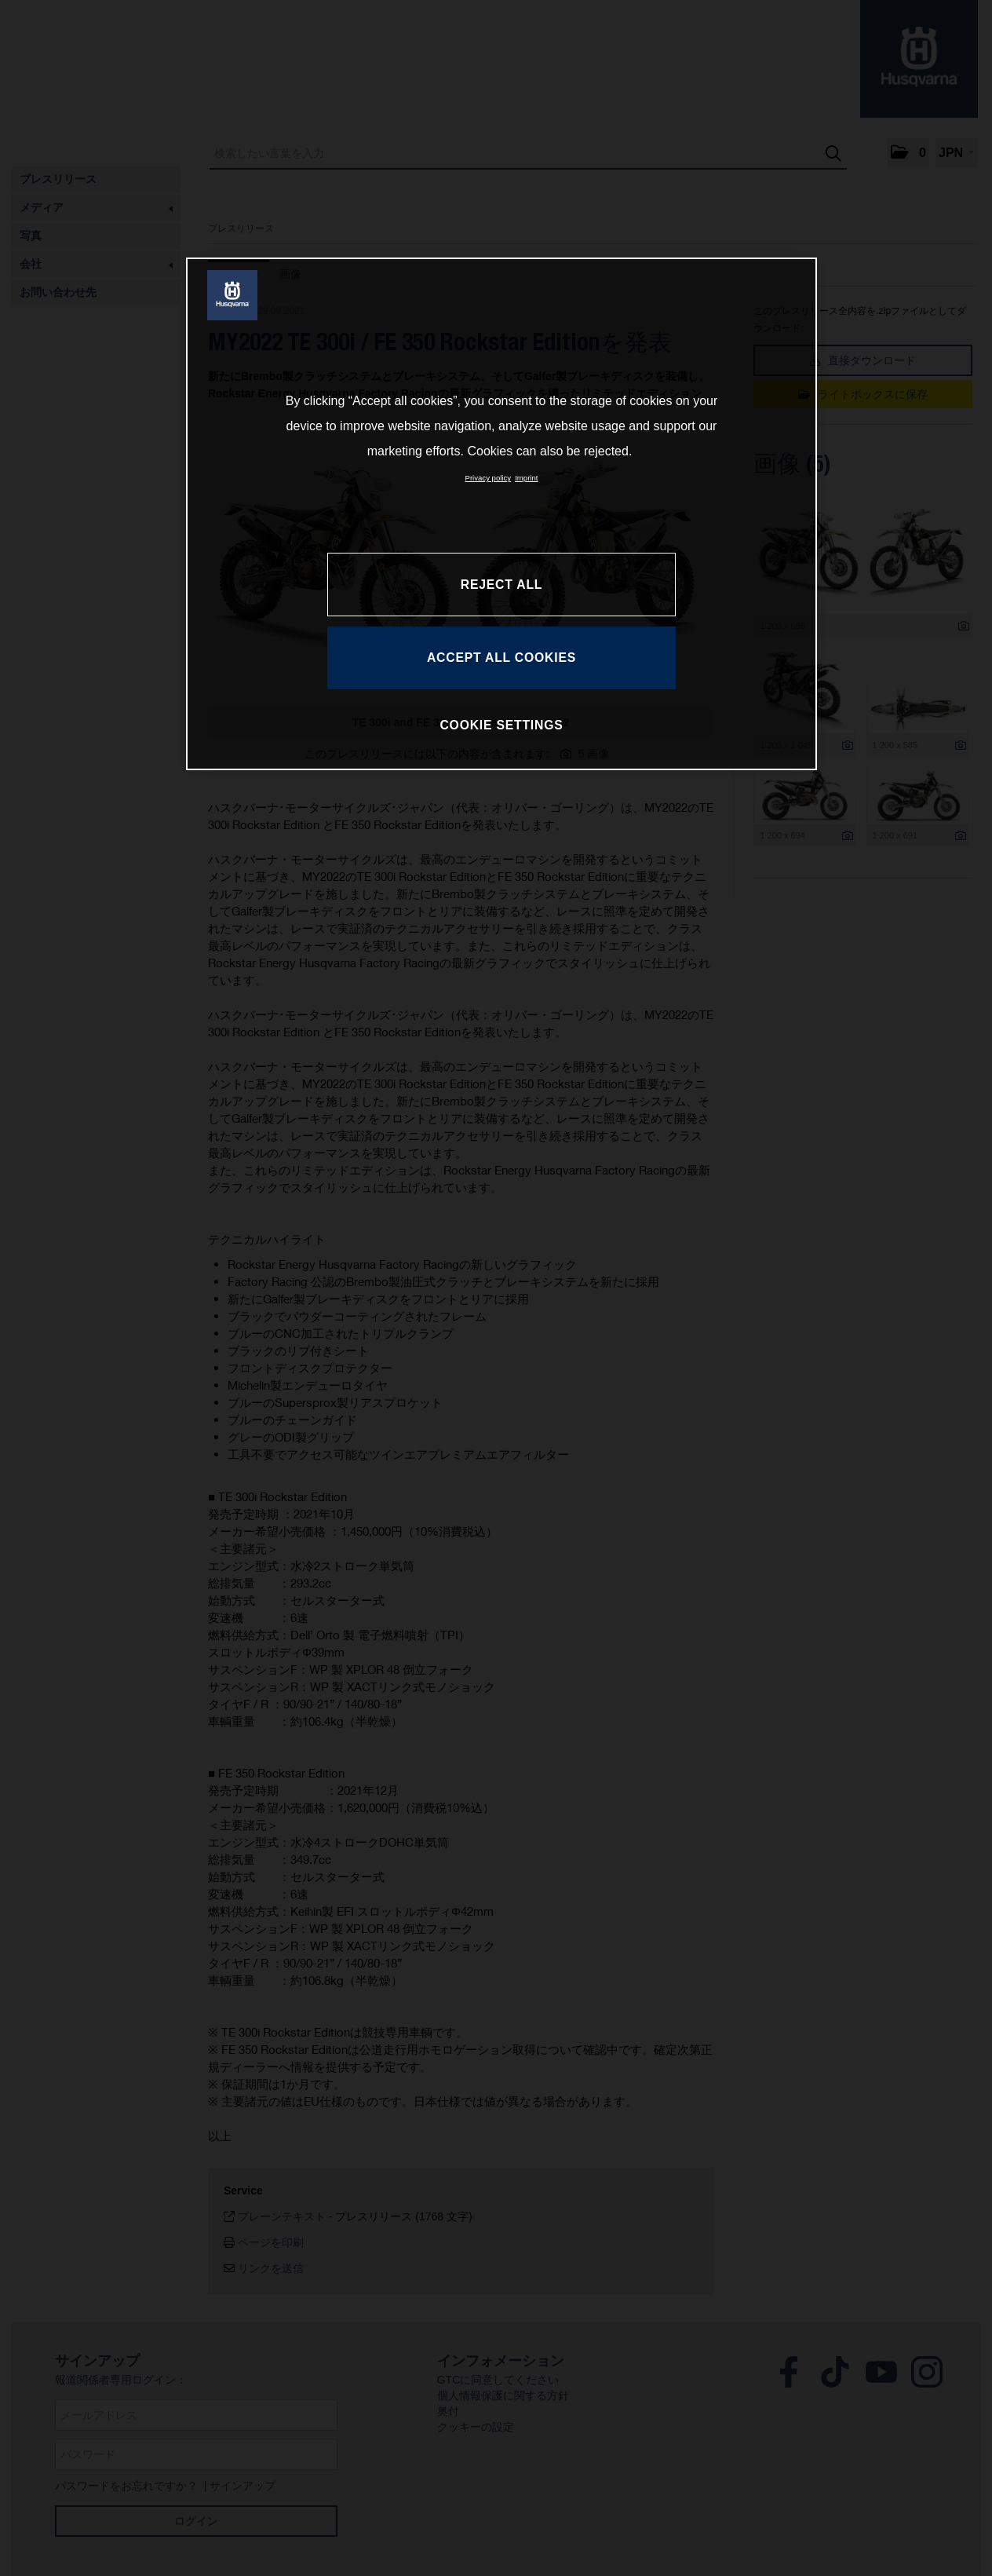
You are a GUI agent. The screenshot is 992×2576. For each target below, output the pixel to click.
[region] (501, 513)
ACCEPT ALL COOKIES (501, 657)
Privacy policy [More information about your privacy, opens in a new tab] (488, 477)
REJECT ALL (501, 584)
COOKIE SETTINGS (501, 725)
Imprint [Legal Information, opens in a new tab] (526, 477)
